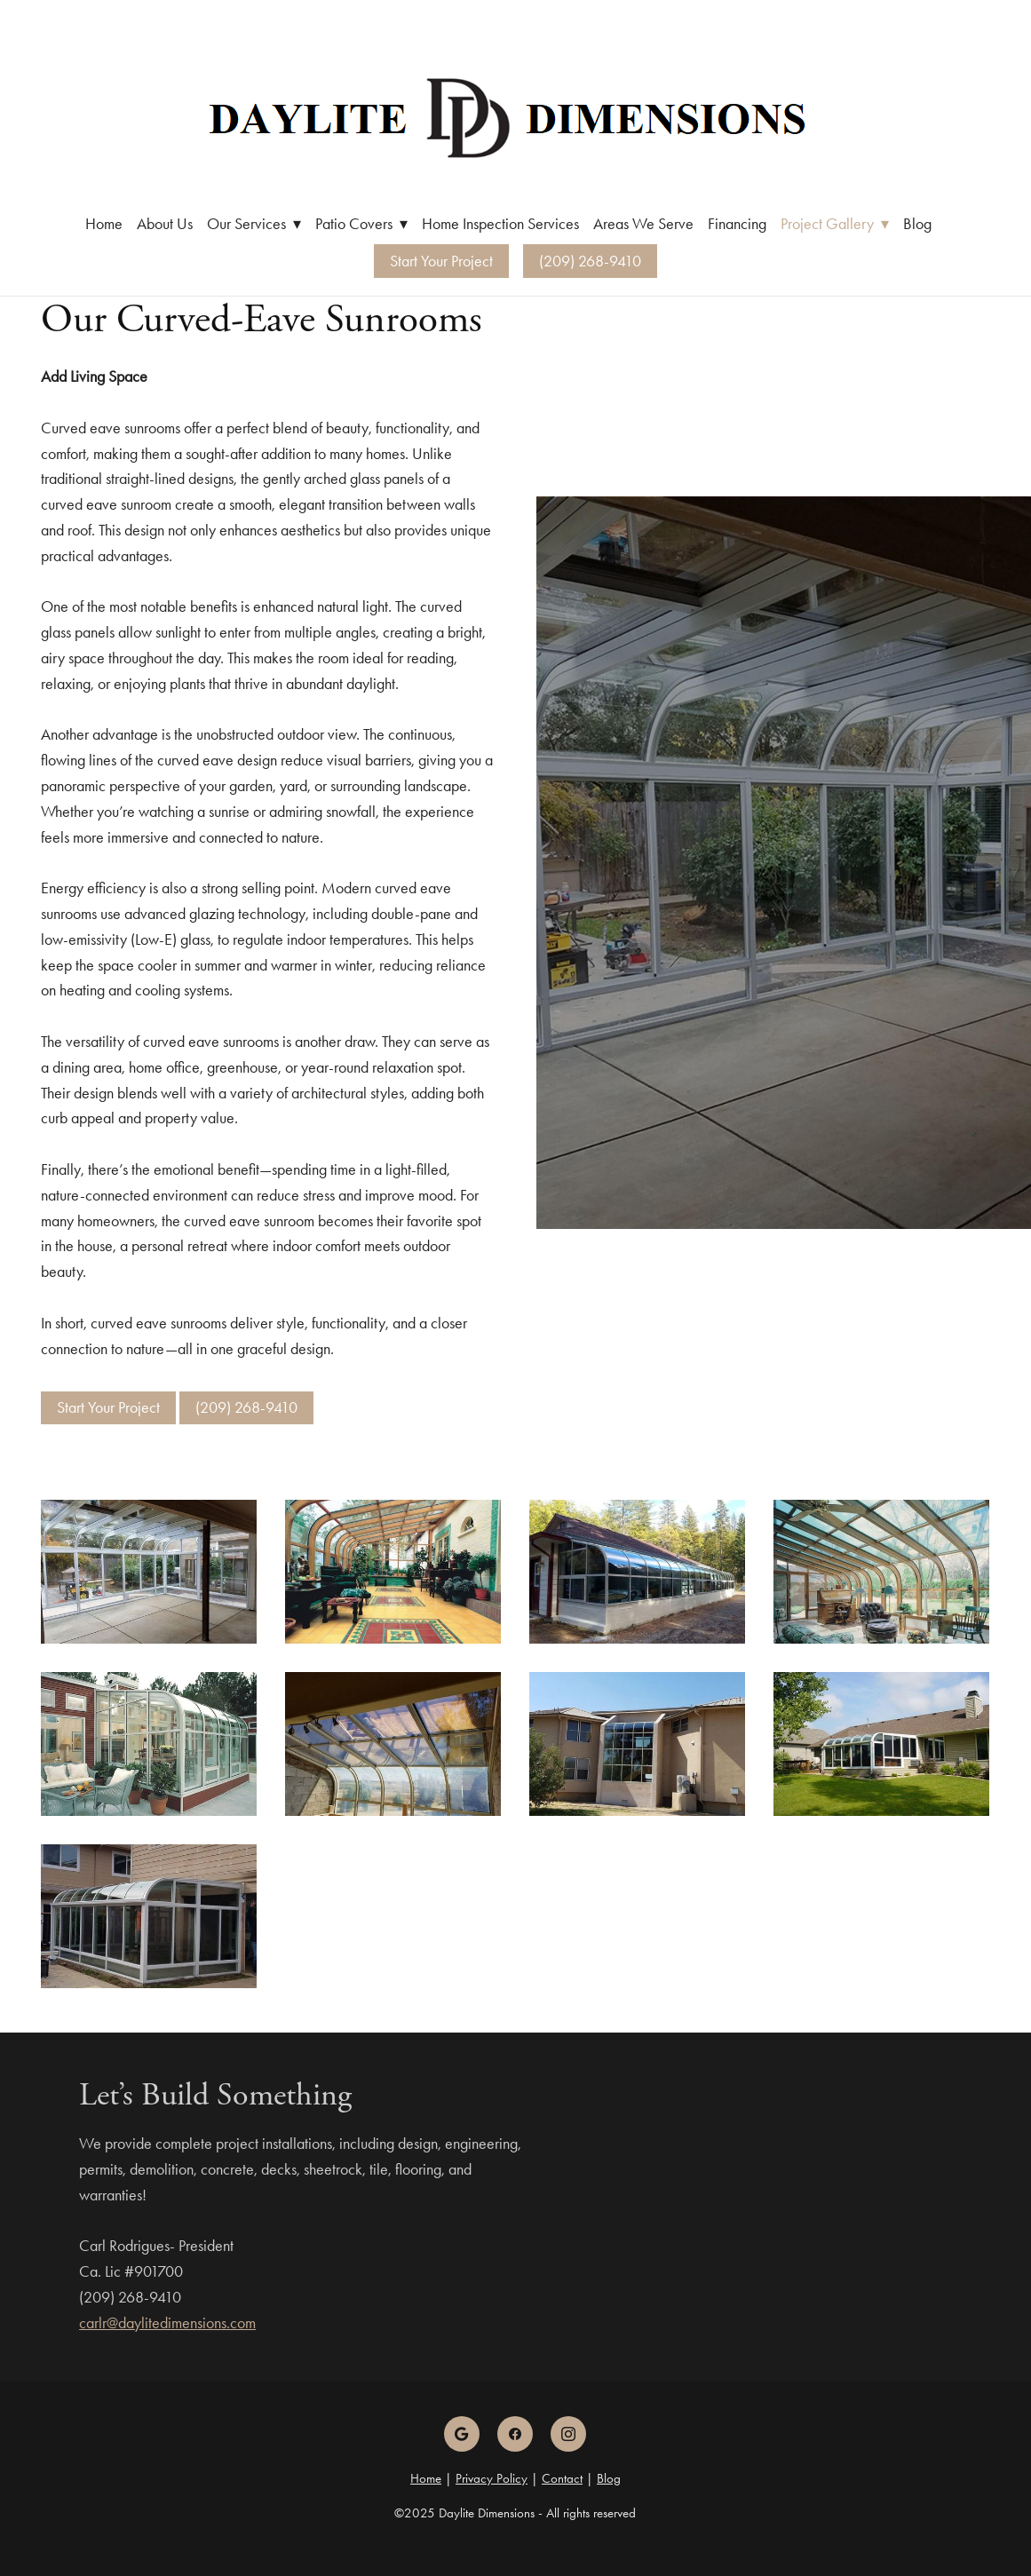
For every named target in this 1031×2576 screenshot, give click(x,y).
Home (104, 224)
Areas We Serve (643, 224)
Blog (917, 224)
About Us (165, 224)
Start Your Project (441, 261)
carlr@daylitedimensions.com (167, 2323)
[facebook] (515, 2434)
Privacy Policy (491, 2478)
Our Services (254, 224)
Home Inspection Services (500, 224)
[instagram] (568, 2434)
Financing (737, 224)
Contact (562, 2478)
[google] (462, 2434)
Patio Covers (361, 224)
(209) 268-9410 (590, 261)
